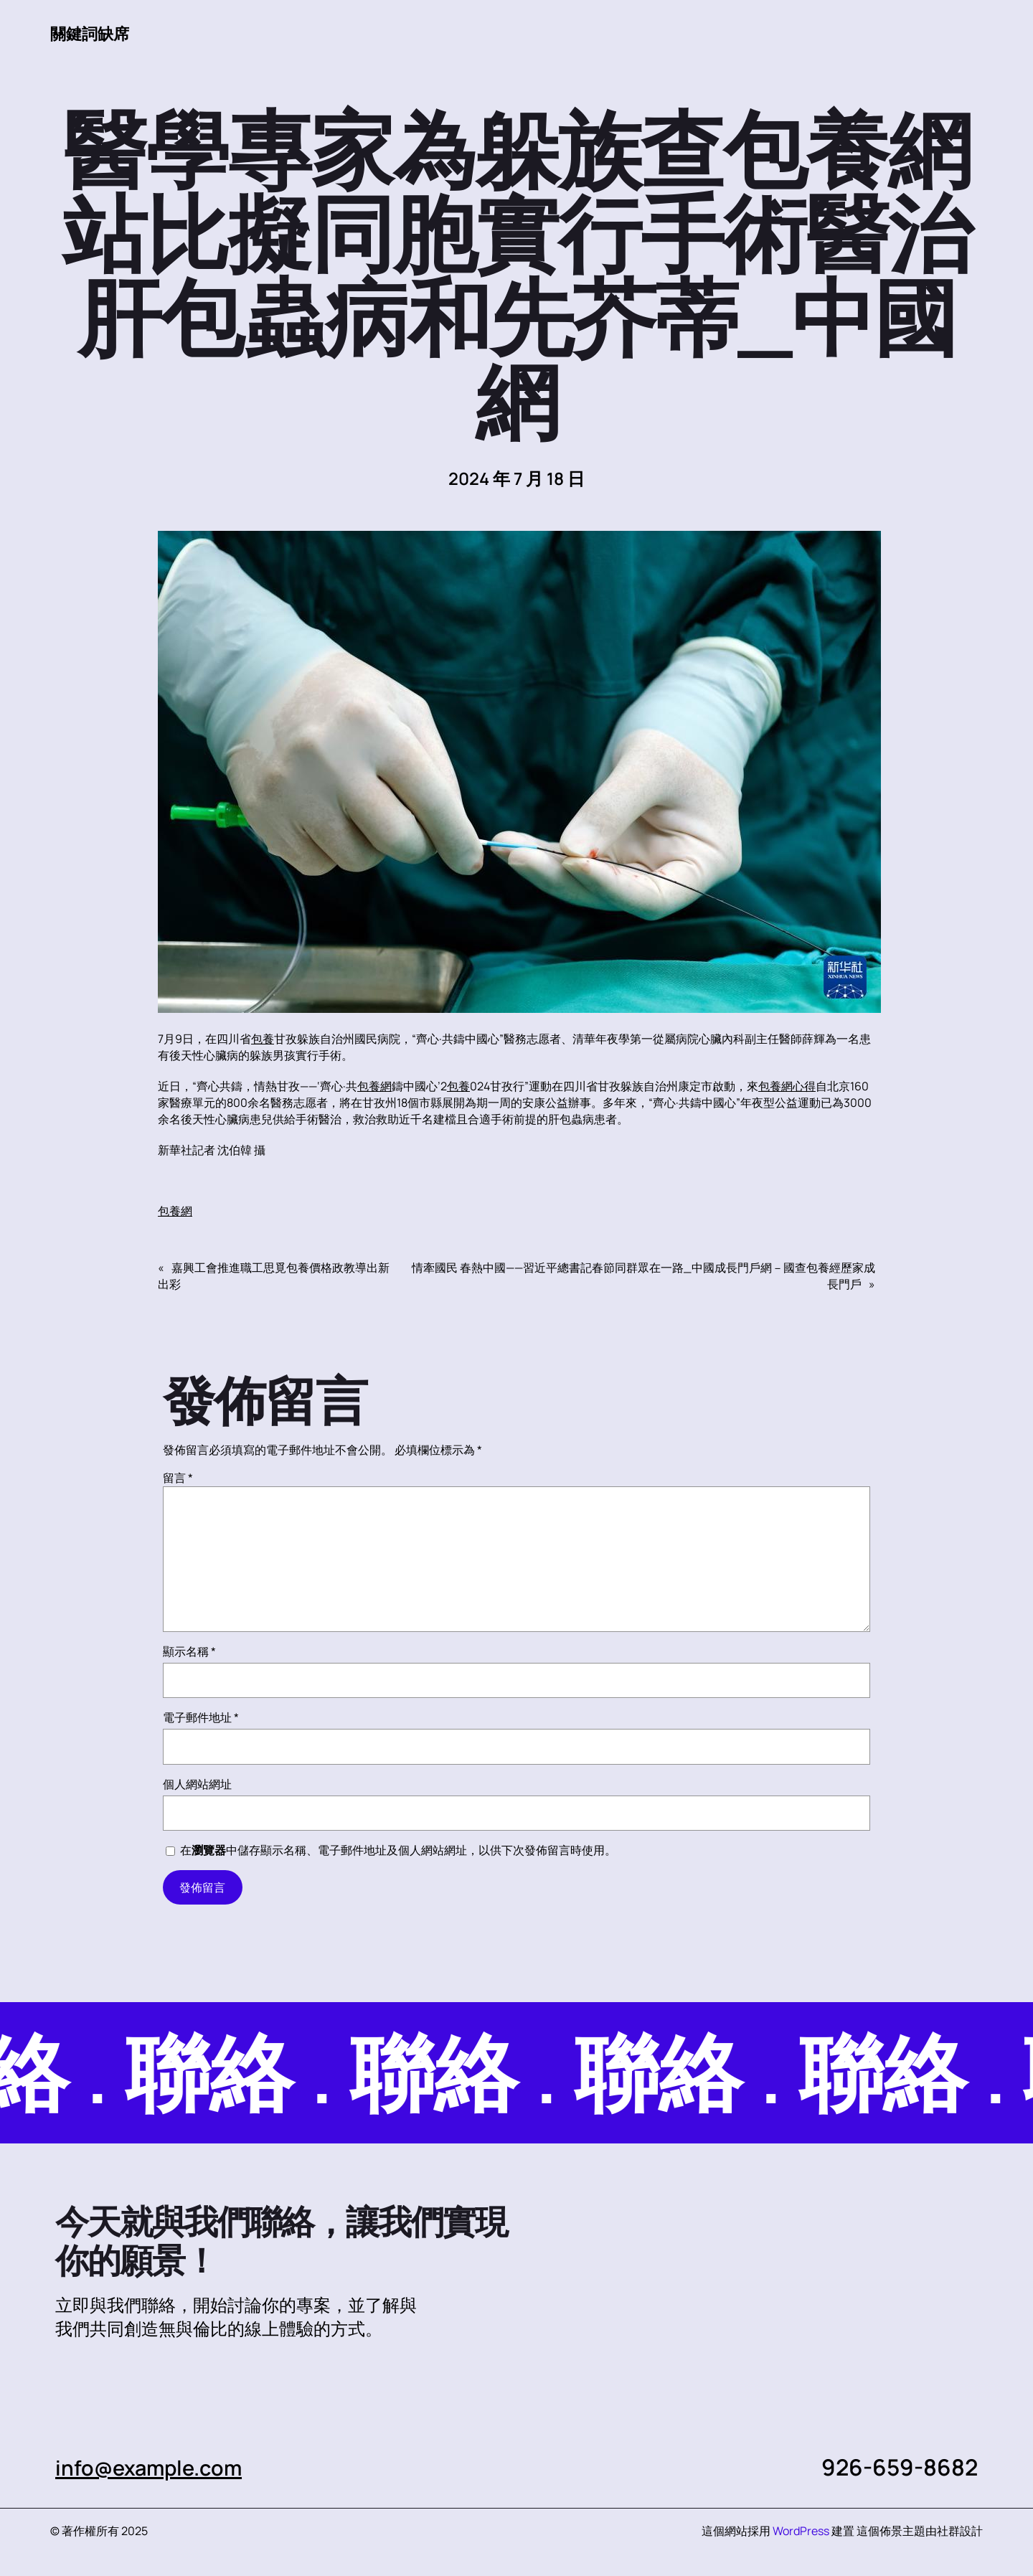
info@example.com (157, 2468)
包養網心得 (787, 1087)
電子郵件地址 (201, 1718)
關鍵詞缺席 (93, 33)
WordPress (801, 2531)
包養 (262, 1039)
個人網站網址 (197, 1785)
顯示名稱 (189, 1652)
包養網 (374, 1087)
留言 (178, 1478)
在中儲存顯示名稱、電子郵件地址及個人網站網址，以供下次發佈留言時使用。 (398, 1851)
